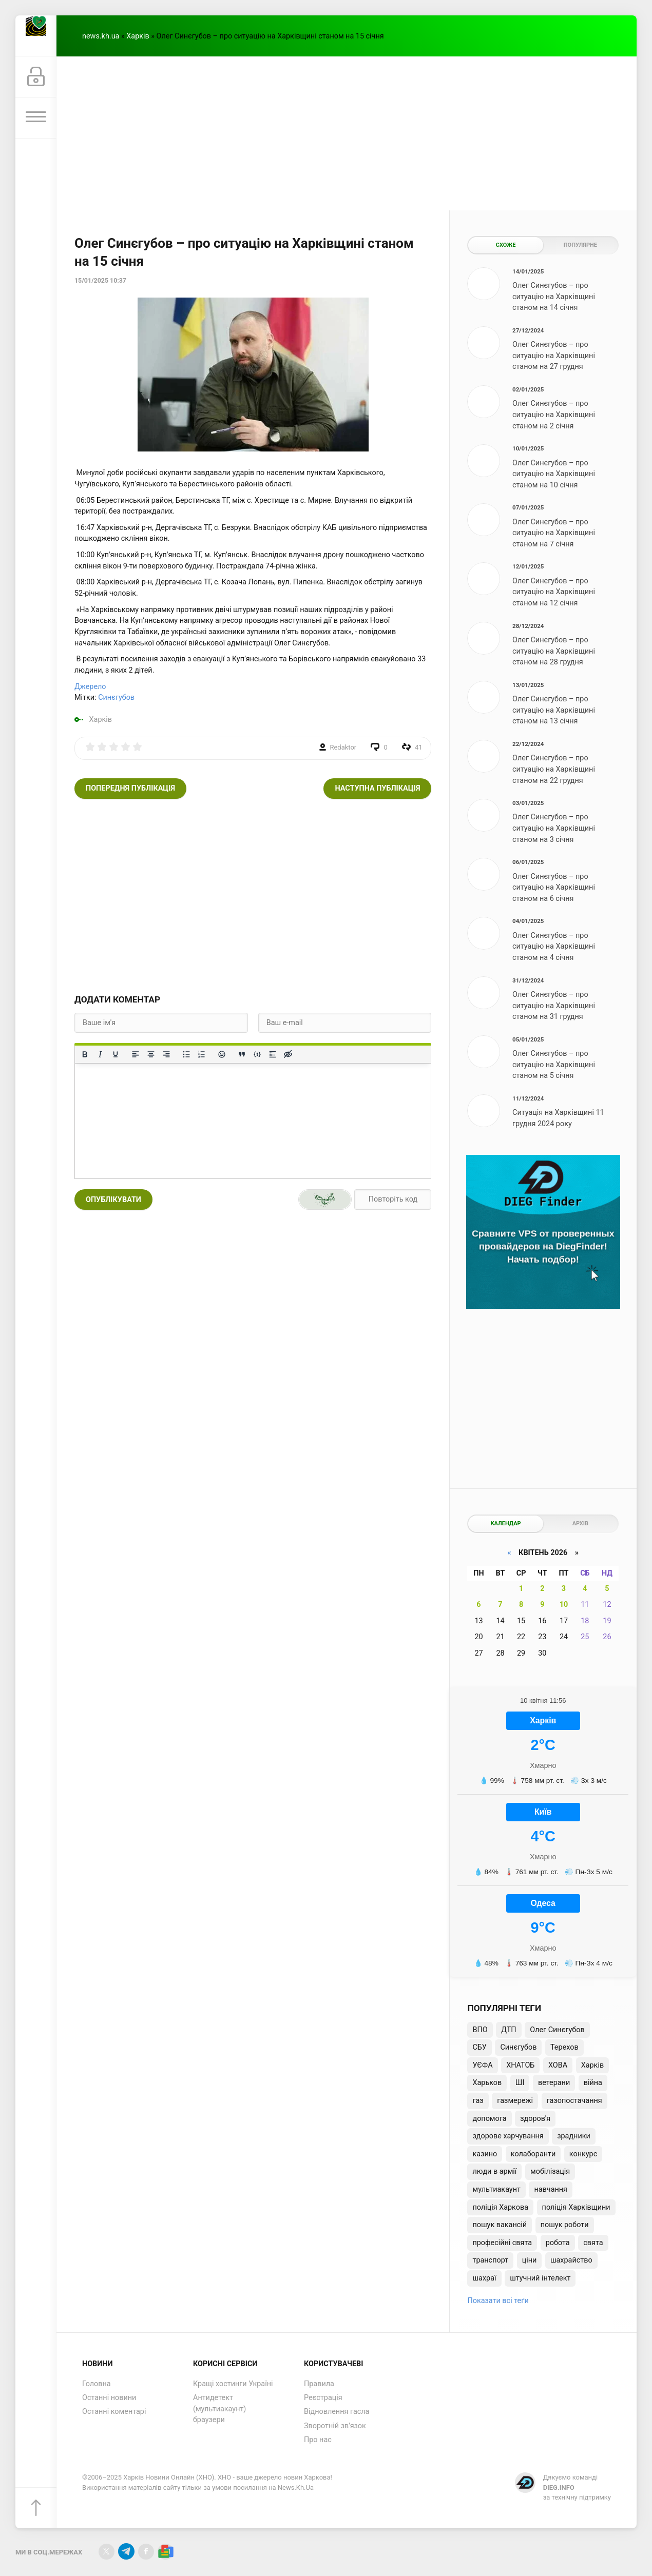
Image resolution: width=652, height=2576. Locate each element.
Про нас (318, 2439)
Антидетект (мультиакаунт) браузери (219, 2408)
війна (593, 2082)
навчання (550, 2189)
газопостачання (574, 2100)
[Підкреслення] (115, 1054)
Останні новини (109, 2397)
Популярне (580, 245)
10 (564, 1604)
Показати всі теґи (497, 2300)
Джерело (90, 686)
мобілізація (550, 2171)
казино (484, 2154)
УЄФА (482, 2065)
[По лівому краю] (135, 1054)
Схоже (506, 245)
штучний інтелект (540, 2278)
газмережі (515, 2100)
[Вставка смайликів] (221, 1054)
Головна (96, 2384)
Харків (137, 36)
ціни (529, 2260)
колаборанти (533, 2154)
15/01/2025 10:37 (100, 280)
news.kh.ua (100, 36)
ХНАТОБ (520, 2065)
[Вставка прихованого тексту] (288, 1054)
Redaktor (343, 747)
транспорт (490, 2260)
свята (593, 2242)
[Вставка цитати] (242, 1054)
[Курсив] (100, 1054)
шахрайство (571, 2260)
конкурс (583, 2154)
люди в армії (494, 2171)
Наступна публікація (377, 788)
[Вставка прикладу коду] (257, 1054)
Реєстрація (323, 2397)
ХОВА (557, 2065)
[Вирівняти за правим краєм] (166, 1054)
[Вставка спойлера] (272, 1054)
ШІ (519, 2082)
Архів (580, 1523)
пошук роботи (565, 2224)
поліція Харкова (500, 2207)
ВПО (479, 2030)
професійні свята (502, 2242)
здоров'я (535, 2118)
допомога (489, 2118)
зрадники (573, 2136)
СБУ (479, 2047)
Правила (319, 2384)
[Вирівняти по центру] (151, 1054)
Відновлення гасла (336, 2411)
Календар (506, 1523)
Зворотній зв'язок (335, 2426)
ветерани (554, 2082)
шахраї (484, 2278)
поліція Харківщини (576, 2207)
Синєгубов (116, 697)
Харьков (487, 2082)
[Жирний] (84, 1054)
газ (477, 2100)
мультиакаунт (496, 2189)
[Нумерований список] (201, 1054)
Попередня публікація (130, 788)
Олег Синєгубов (557, 2030)
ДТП (508, 2030)
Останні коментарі (114, 2411)
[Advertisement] (346, 133)
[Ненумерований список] (186, 1054)
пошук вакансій (499, 2224)
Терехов (564, 2047)
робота (558, 2242)
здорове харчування (507, 2136)
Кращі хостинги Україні (233, 2384)
